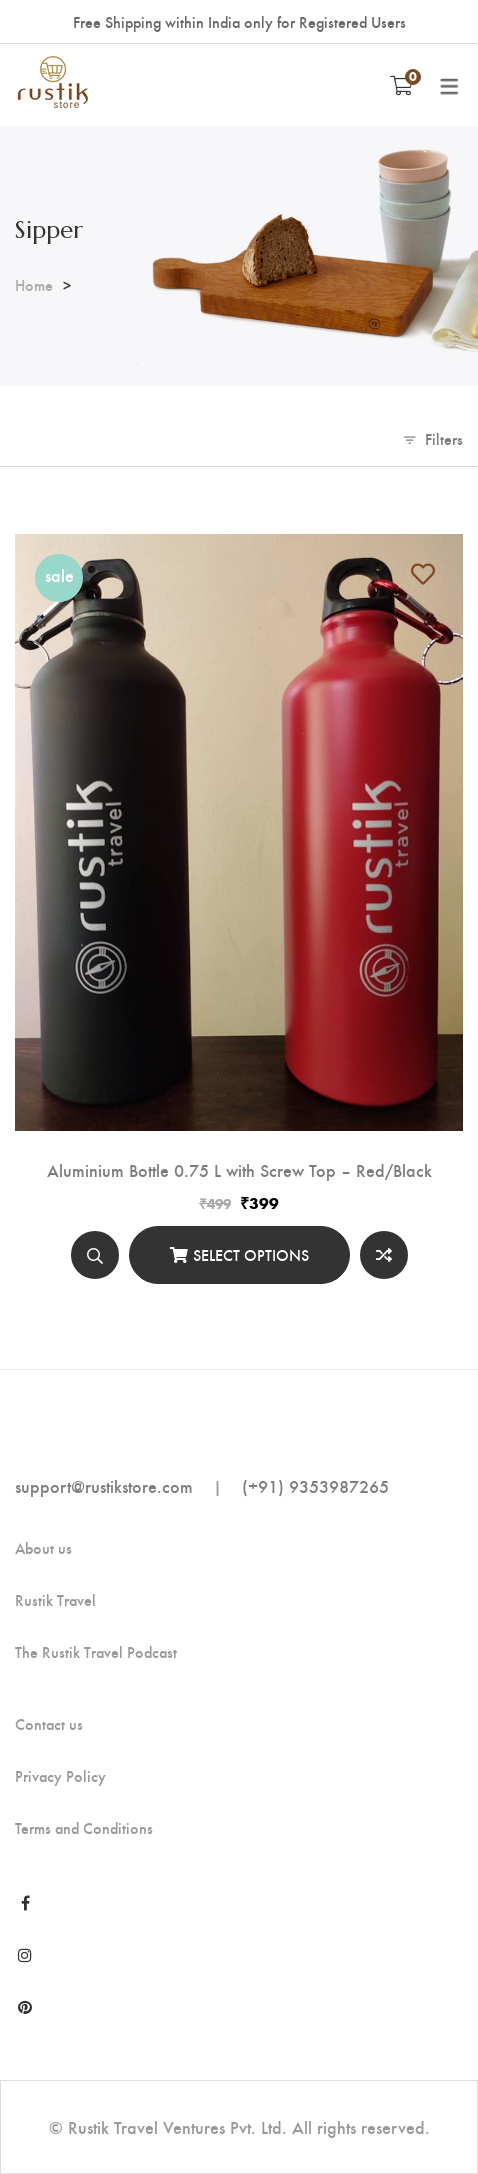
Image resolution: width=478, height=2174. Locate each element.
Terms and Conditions (84, 1828)
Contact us (49, 1724)
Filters (444, 438)
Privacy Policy (60, 1776)
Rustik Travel (55, 1600)
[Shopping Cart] (401, 85)
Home (34, 284)
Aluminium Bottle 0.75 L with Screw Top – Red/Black (239, 1169)
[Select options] (239, 1255)
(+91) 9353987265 (315, 1485)
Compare (384, 1255)
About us (43, 1548)
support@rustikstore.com (104, 1485)
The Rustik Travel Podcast (96, 1652)
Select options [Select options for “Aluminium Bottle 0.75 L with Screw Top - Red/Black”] (251, 1254)
